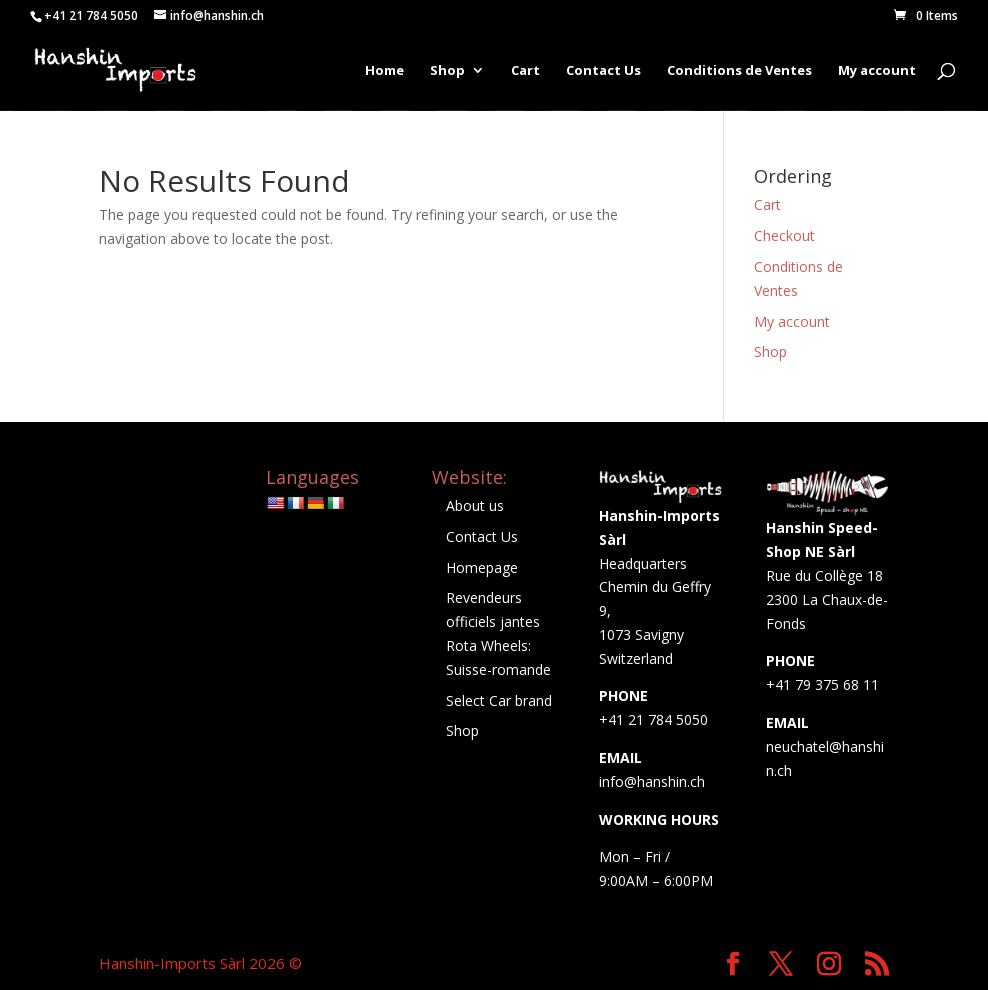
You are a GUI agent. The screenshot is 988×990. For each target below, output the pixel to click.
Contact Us (603, 71)
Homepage (482, 567)
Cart (525, 71)
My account (877, 71)
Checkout (784, 235)
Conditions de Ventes (739, 71)
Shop (447, 71)
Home (384, 71)
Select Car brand (499, 700)
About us (475, 505)
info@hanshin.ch (652, 781)
